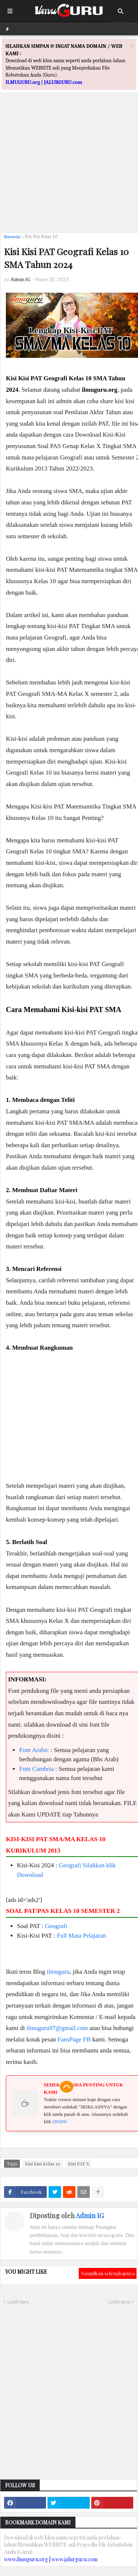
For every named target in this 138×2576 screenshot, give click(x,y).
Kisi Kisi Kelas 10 (41, 236)
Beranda (12, 236)
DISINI (59, 2121)
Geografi (70, 1865)
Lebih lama (119, 2302)
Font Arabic (34, 1750)
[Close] (132, 46)
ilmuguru (58, 1971)
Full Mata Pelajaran (81, 1935)
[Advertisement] (69, 158)
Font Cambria (36, 1768)
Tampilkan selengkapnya (108, 2273)
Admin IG (90, 2215)
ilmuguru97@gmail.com (57, 2027)
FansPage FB (74, 2039)
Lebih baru (18, 2302)
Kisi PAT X (78, 2163)
